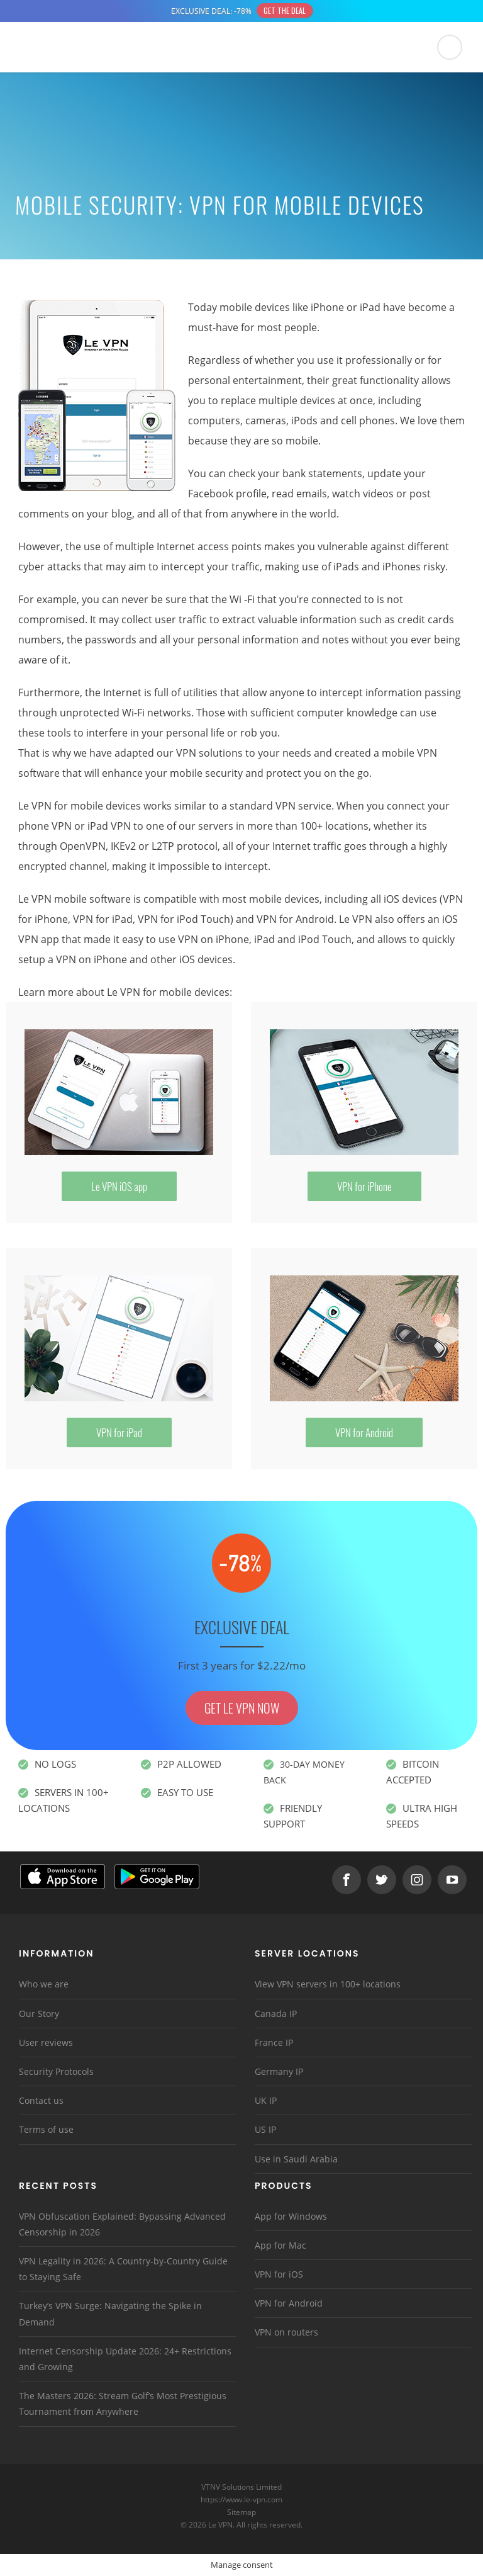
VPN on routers (286, 2332)
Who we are (44, 1984)
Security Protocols (56, 2071)
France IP (274, 2042)
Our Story (39, 2014)
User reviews (46, 2042)
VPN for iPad (103, 919)
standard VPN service (280, 806)
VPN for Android (295, 919)
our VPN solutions (200, 753)
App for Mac (280, 2245)
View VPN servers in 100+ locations (328, 1984)
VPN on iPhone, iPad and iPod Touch (265, 939)
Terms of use (46, 2129)
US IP (265, 2129)
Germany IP (279, 2071)
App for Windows (291, 2216)
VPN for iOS (279, 2274)
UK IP (266, 2100)
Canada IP (276, 2014)
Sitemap (242, 2512)
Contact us (41, 2100)
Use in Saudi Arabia (296, 2159)
